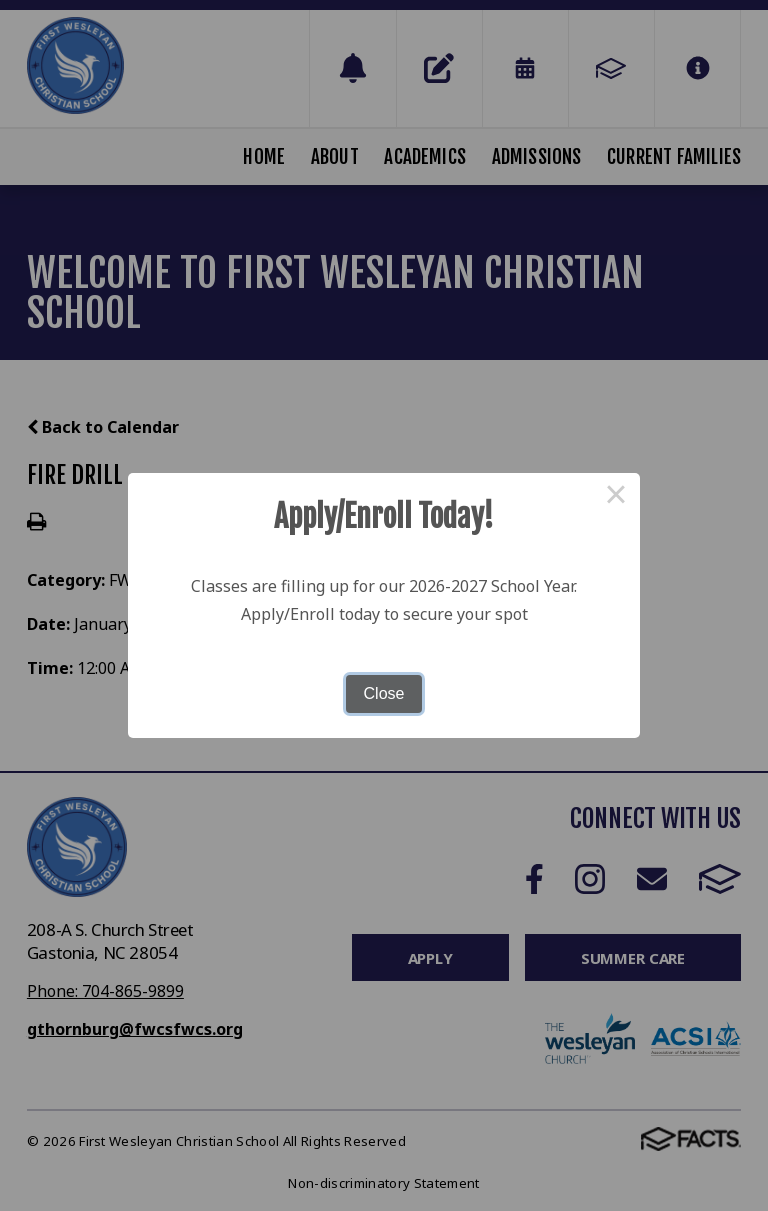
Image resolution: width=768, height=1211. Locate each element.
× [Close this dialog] (616, 497)
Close (384, 693)
